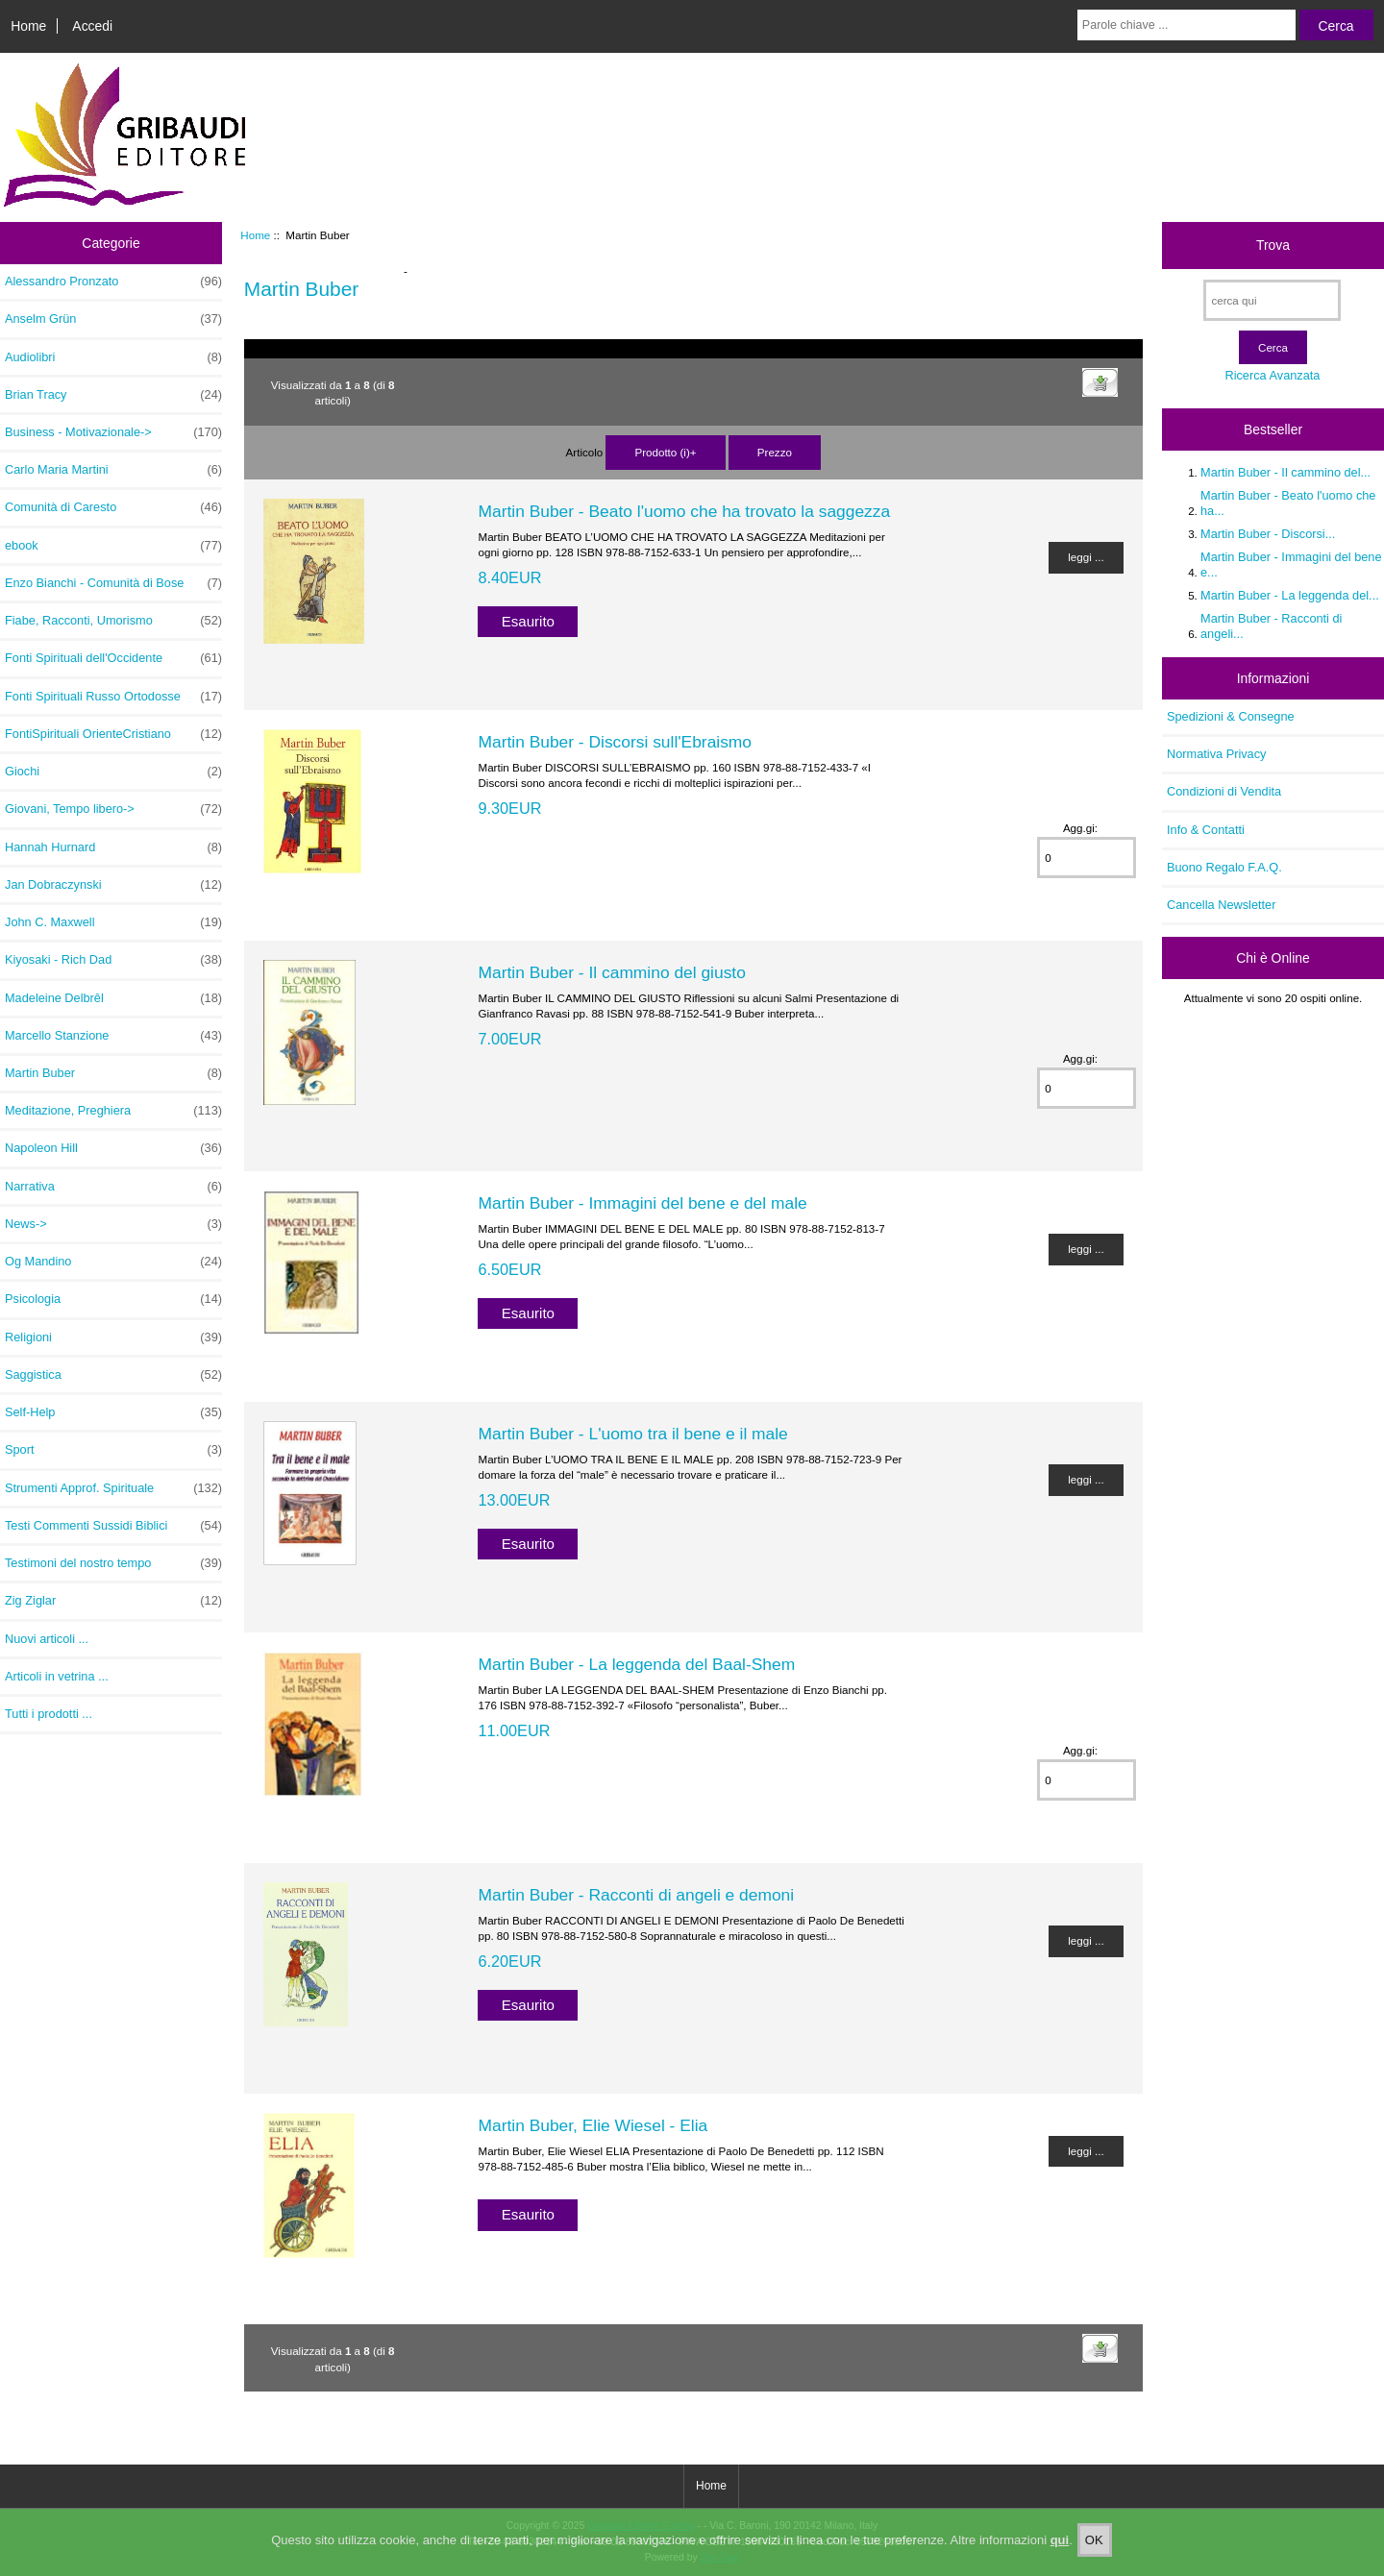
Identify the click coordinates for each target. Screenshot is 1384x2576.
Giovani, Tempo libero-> (113, 809)
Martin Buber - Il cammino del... (1285, 472)
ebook (113, 545)
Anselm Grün (113, 319)
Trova (1273, 245)
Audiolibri (113, 357)
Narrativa (113, 1186)
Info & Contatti (1206, 829)
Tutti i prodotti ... (48, 1713)
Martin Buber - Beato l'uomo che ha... (1287, 503)
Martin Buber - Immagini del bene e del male (642, 1203)
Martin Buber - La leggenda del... (1289, 595)
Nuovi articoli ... (46, 1638)
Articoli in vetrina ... (57, 1676)
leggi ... (1085, 557)
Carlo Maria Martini (113, 470)
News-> (113, 1224)
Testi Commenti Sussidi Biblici (113, 1525)
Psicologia (113, 1299)
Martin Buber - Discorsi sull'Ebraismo (615, 741)
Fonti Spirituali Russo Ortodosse (113, 696)
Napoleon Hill (113, 1148)
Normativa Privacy (1216, 754)
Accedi (92, 26)
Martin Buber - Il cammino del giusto (611, 972)
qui (1060, 2555)
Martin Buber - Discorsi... (1267, 534)
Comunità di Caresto (113, 507)
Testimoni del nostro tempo (113, 1563)
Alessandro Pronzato (113, 281)
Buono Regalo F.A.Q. (1224, 867)
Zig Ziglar (113, 1600)
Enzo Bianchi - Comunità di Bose (113, 583)
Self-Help (113, 1412)
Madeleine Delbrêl (113, 998)
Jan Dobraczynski (113, 885)
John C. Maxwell (113, 922)
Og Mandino (113, 1261)
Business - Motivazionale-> (113, 432)
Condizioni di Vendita (1224, 791)
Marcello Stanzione (113, 1035)
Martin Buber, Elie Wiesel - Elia (592, 2125)
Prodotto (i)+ (665, 452)
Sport (113, 1450)
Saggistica (113, 1375)
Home (28, 26)
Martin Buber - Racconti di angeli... (1271, 626)
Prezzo (774, 452)
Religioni (113, 1337)
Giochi (113, 771)
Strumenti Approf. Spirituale (113, 1488)
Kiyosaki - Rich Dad (113, 960)
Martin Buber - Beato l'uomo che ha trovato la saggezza (684, 511)
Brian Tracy (113, 395)
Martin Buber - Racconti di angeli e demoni (636, 1894)
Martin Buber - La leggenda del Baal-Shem (636, 1664)
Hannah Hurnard (113, 847)
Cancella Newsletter (1221, 904)
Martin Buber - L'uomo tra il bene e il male (632, 1433)
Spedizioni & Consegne (1231, 716)
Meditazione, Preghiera (113, 1110)
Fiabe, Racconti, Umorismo (113, 620)
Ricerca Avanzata (1272, 375)
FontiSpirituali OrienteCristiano (113, 734)
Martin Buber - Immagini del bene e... (1291, 564)
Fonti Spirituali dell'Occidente (113, 658)
